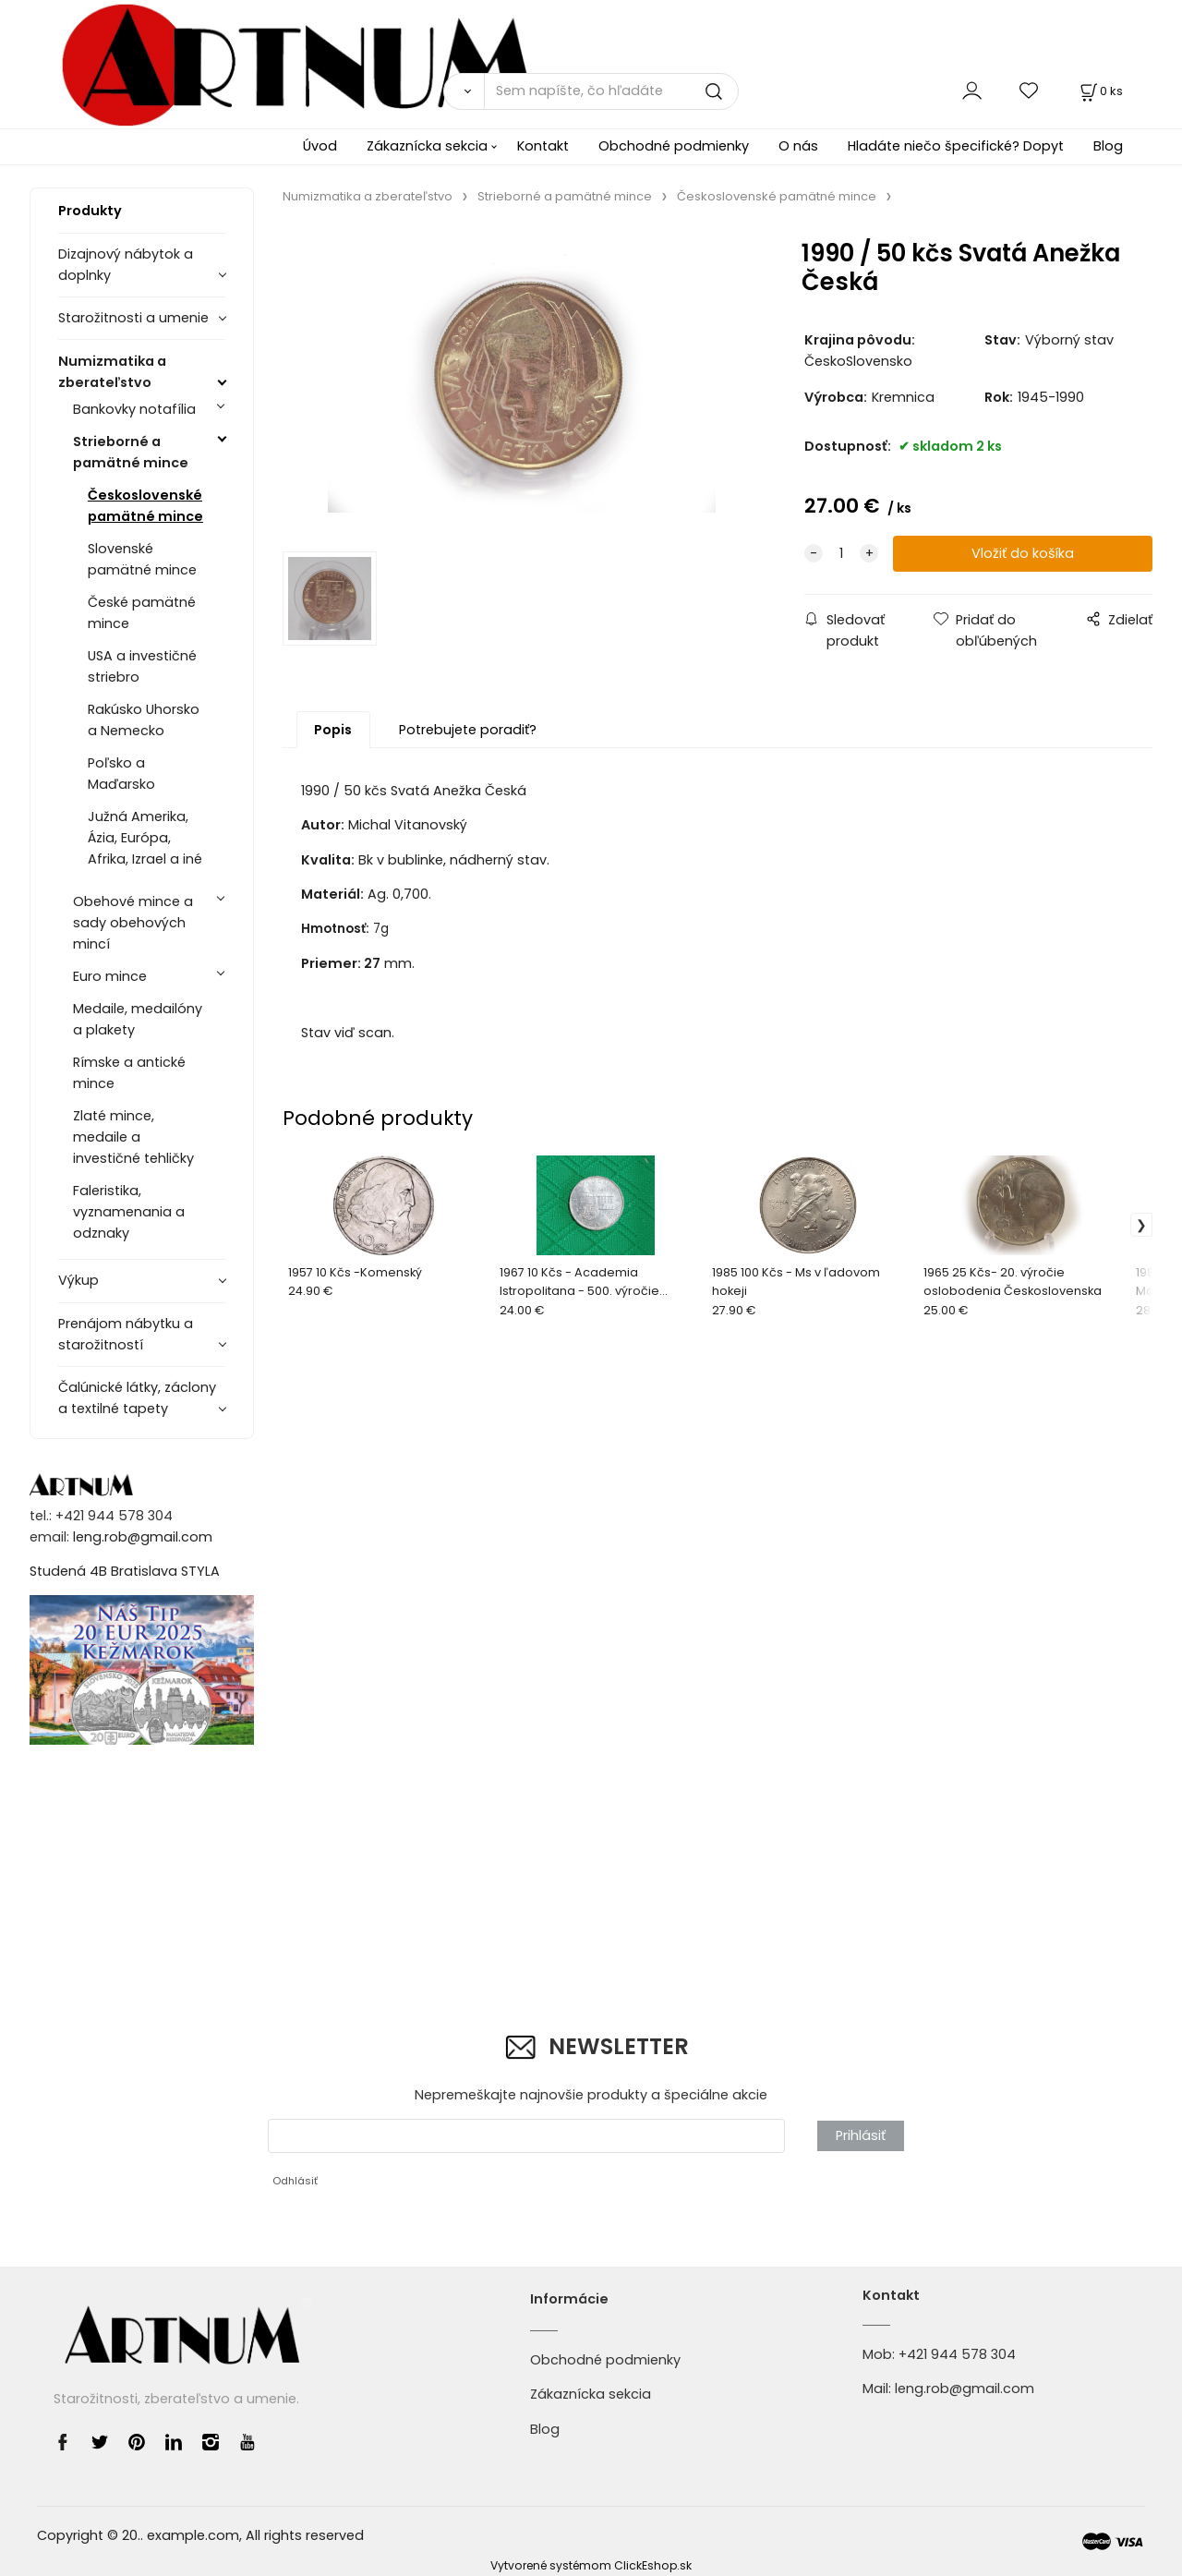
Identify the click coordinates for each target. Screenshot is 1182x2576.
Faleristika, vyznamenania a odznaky (129, 1211)
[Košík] (1100, 91)
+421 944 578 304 (957, 2354)
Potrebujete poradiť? (468, 729)
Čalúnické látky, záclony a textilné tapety (137, 1398)
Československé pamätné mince (145, 506)
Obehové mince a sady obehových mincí (133, 922)
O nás (798, 146)
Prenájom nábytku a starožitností (125, 1334)
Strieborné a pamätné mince (130, 452)
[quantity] (841, 554)
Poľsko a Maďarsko (121, 773)
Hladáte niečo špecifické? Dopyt (956, 146)
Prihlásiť (861, 2135)
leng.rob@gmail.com (142, 1537)
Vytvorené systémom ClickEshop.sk (591, 2565)
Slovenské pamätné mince (142, 559)
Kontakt (543, 146)
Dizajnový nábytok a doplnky (125, 264)
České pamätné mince (142, 613)
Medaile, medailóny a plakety (137, 1019)
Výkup (78, 1280)
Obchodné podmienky (673, 146)
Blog (1108, 146)
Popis (333, 729)
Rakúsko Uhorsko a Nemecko (143, 720)
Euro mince (110, 976)
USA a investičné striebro (142, 666)
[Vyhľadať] (463, 91)
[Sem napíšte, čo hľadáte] (611, 91)
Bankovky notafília (134, 409)
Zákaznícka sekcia (427, 146)
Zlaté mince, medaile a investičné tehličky (133, 1137)
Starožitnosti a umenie (133, 317)
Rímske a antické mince (129, 1073)
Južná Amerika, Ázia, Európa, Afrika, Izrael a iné (145, 837)
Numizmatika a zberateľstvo (112, 372)
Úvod (320, 146)
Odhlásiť (295, 2180)
